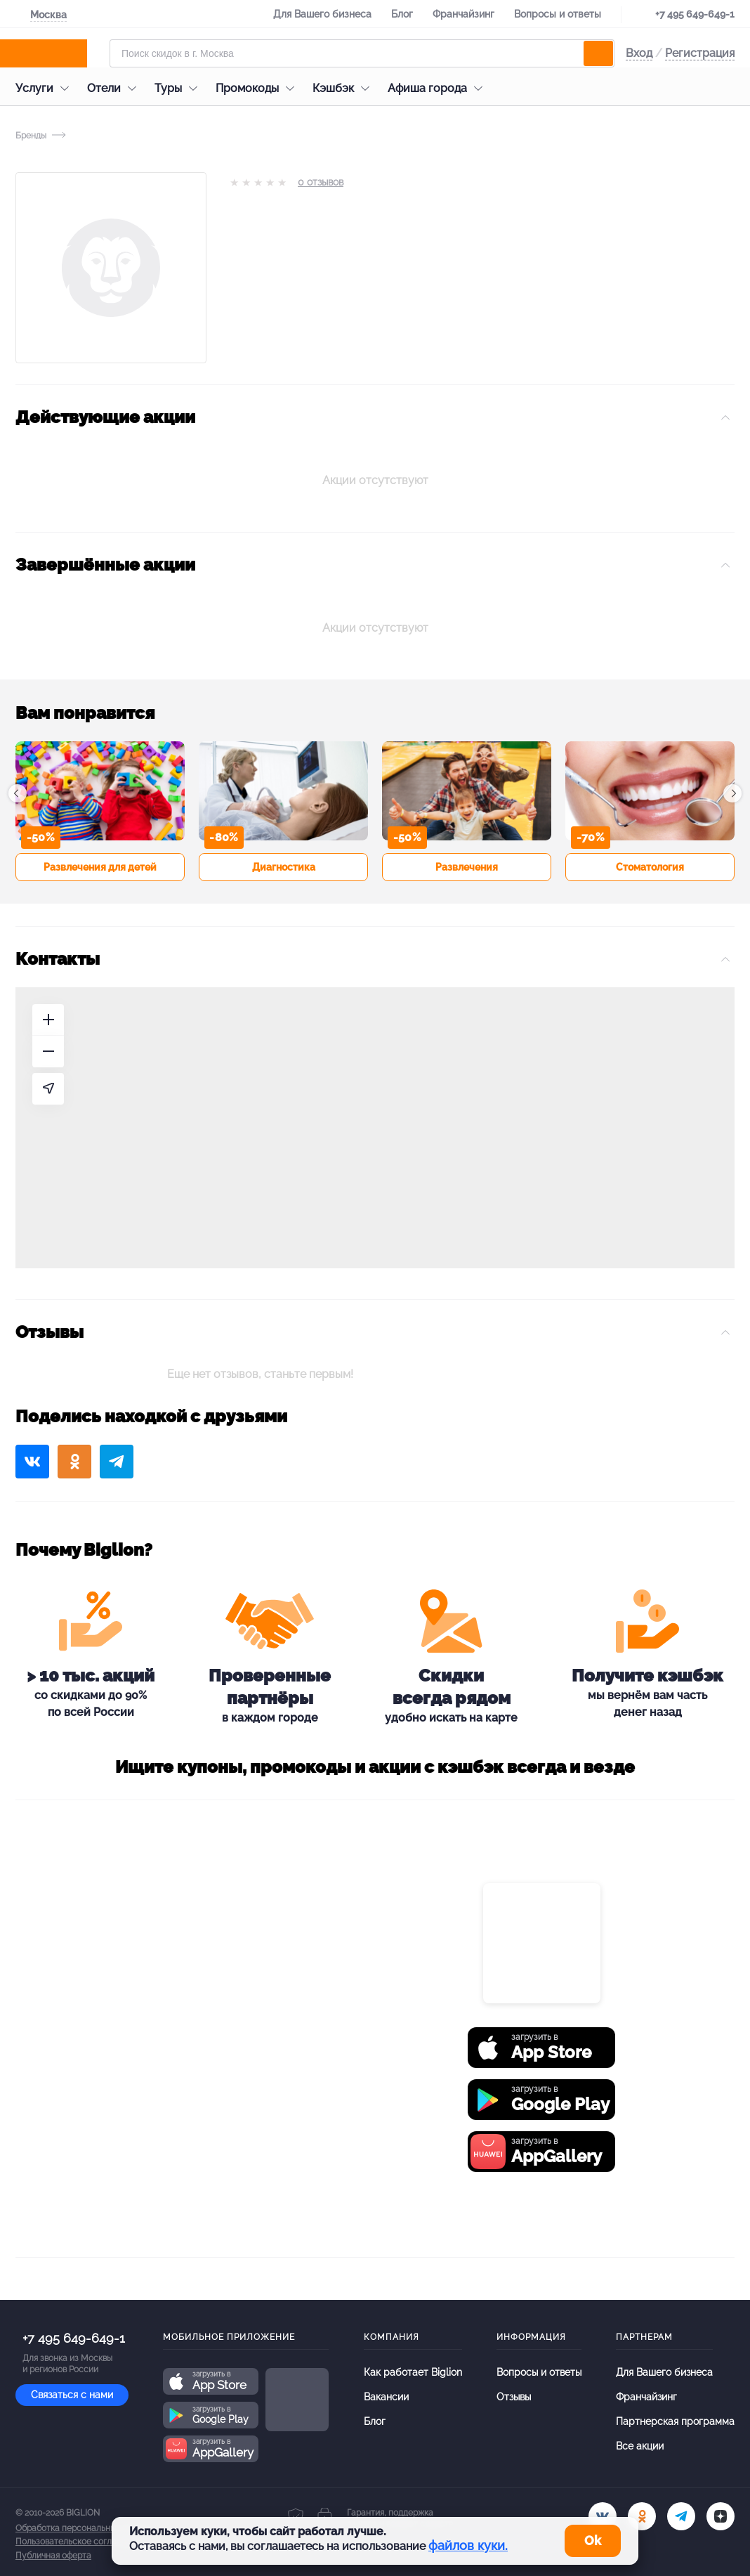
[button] (17, 793)
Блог (402, 14)
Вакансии (386, 2396)
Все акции (640, 2446)
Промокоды (258, 88)
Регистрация (700, 53)
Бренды (30, 136)
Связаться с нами (72, 2394)
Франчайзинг (463, 14)
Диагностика (283, 867)
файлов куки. (468, 2545)
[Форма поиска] (362, 53)
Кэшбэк (344, 88)
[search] (598, 53)
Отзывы (513, 2396)
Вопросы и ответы (557, 14)
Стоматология (650, 867)
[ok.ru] (642, 2516)
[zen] (720, 2516)
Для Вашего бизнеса (322, 14)
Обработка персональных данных (83, 2528)
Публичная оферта (53, 2556)
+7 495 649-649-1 (695, 14)
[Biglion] (56, 53)
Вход (639, 53)
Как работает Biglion (413, 2372)
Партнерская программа (675, 2421)
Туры (179, 88)
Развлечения (466, 867)
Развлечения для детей (100, 867)
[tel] (681, 2516)
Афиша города (438, 88)
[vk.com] (602, 2516)
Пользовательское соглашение (79, 2541)
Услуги (45, 88)
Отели (115, 88)
